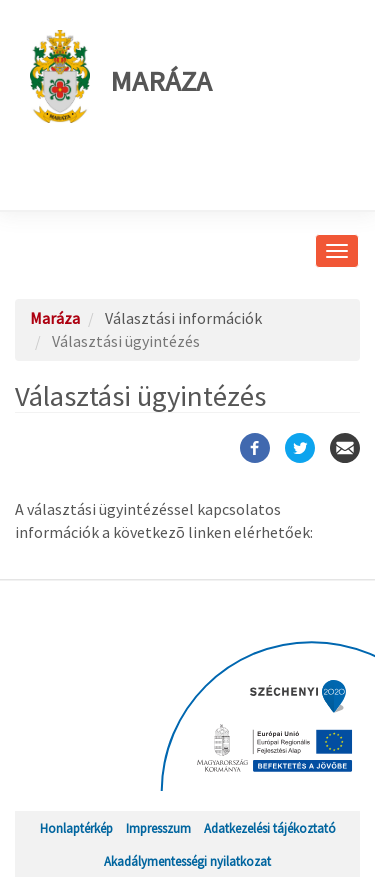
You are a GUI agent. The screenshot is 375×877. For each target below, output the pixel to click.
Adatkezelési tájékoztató (270, 828)
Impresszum (158, 828)
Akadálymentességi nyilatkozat (187, 861)
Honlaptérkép (76, 828)
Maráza (121, 76)
